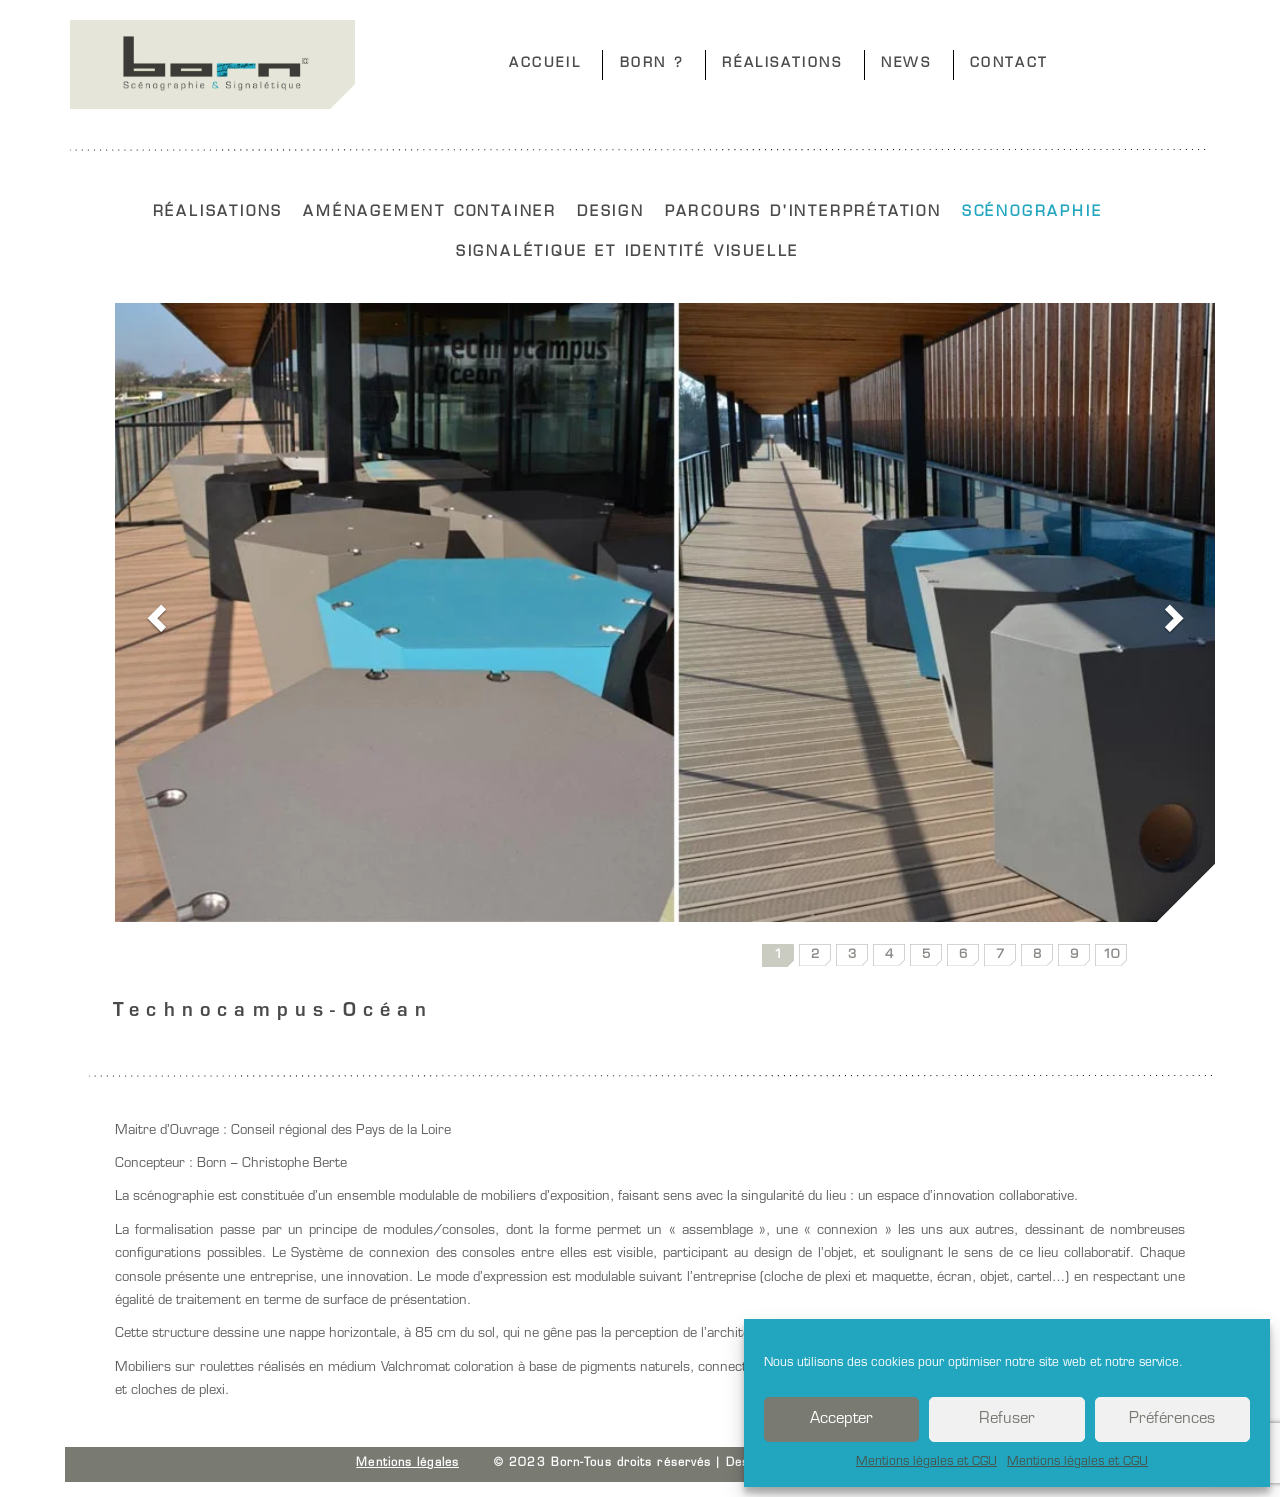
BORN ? (652, 63)
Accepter (841, 1419)
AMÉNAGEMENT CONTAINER (430, 212)
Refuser (1007, 1419)
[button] (153, 612)
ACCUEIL (545, 63)
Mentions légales (407, 1463)
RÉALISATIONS (782, 63)
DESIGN (611, 212)
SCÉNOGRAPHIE (1032, 212)
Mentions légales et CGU (926, 1462)
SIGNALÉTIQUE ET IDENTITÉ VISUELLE (627, 252)
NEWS (906, 63)
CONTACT (1009, 63)
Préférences (1172, 1419)
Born (212, 64)
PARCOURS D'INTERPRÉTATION (803, 212)
